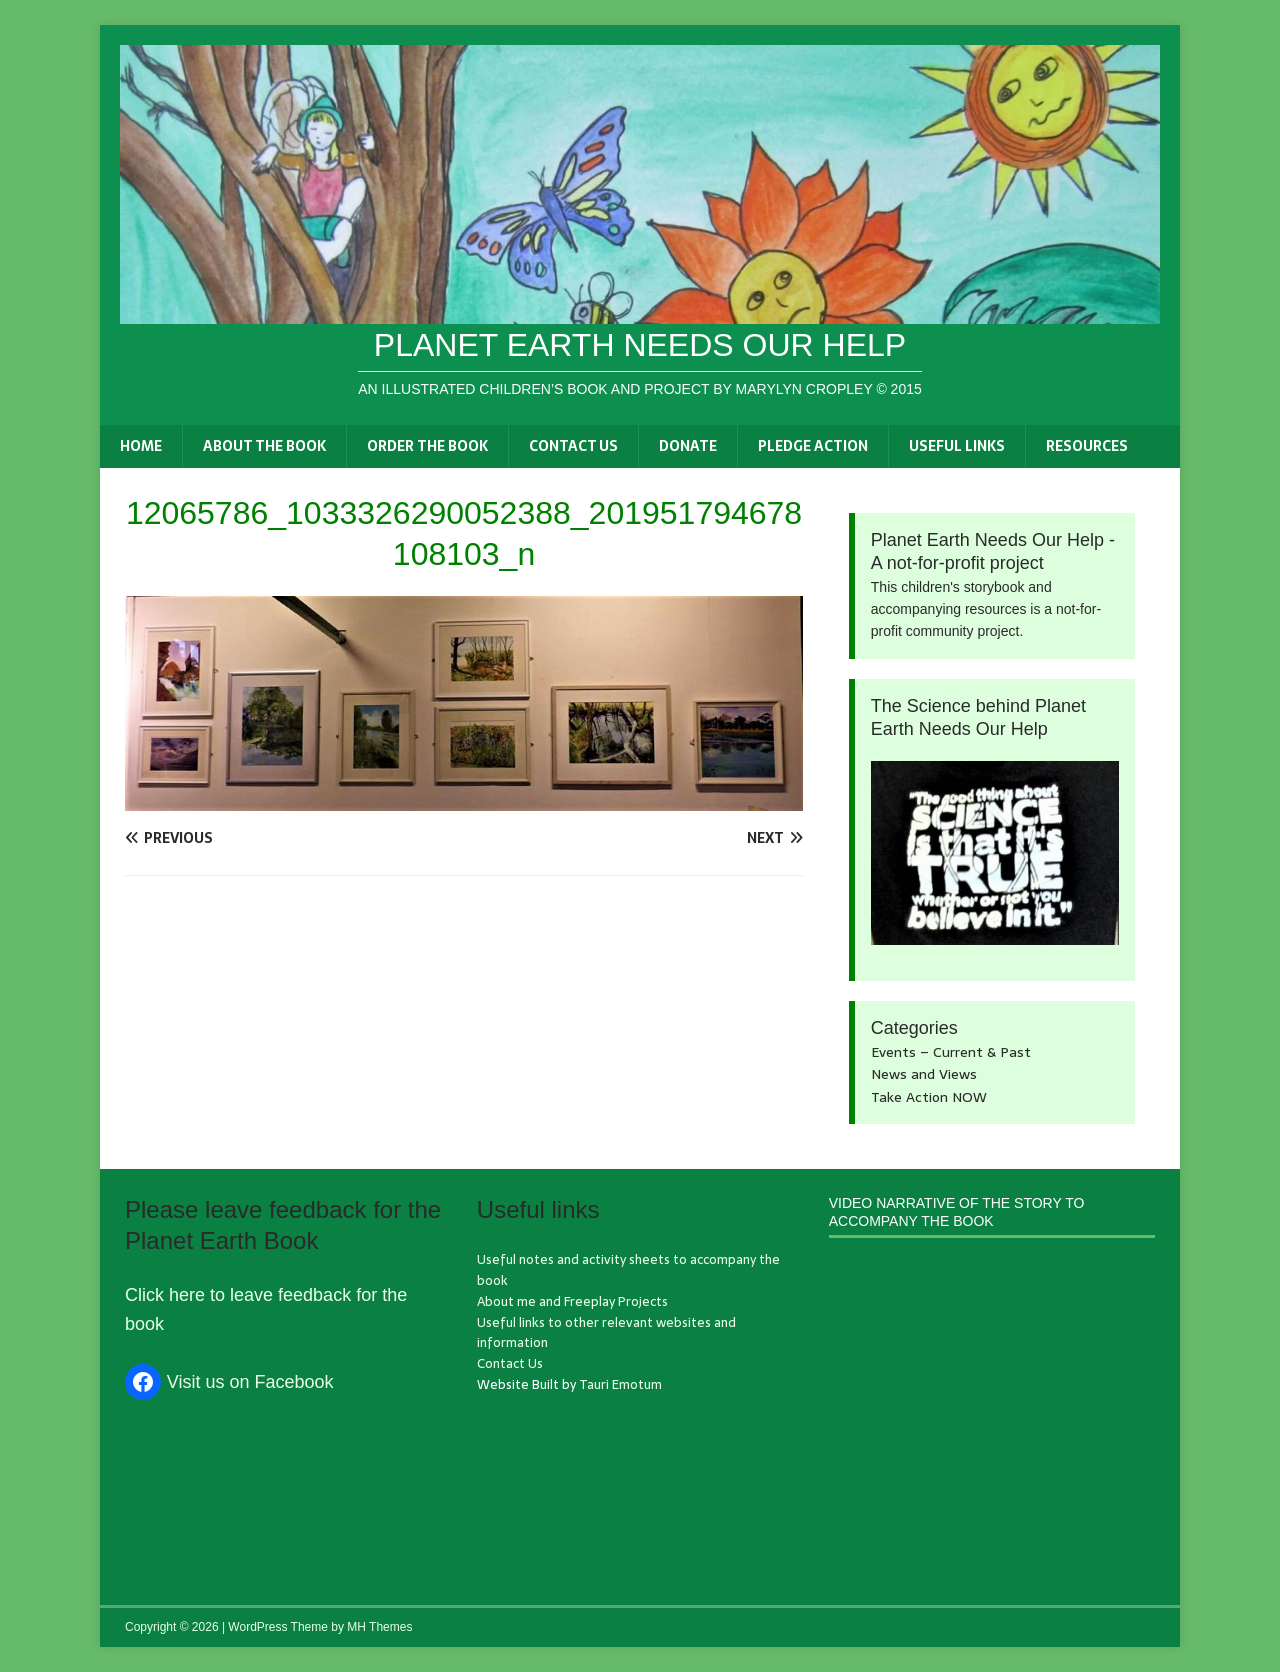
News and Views (924, 1074)
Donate (688, 446)
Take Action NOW (929, 1097)
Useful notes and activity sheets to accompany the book (628, 1270)
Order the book (427, 446)
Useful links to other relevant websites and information (606, 1333)
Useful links (957, 446)
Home (141, 446)
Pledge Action (813, 446)
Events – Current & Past (951, 1052)
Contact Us (573, 446)
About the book (264, 446)
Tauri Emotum (620, 1384)
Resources (1087, 446)
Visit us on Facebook (250, 1382)
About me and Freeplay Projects (572, 1301)
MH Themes (379, 1627)
